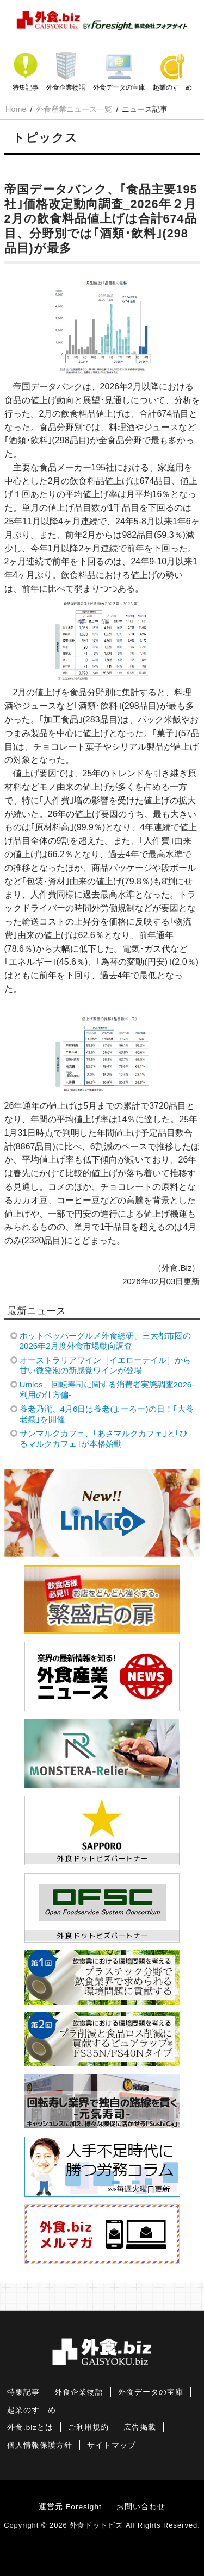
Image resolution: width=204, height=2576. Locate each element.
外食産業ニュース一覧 (74, 109)
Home (15, 109)
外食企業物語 (65, 87)
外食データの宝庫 (119, 87)
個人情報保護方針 (39, 2445)
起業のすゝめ (172, 87)
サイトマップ (111, 2445)
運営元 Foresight (70, 2507)
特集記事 (26, 87)
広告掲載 (139, 2427)
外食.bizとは (30, 2427)
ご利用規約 (88, 2427)
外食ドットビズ (96, 2525)
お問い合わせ (140, 2507)
